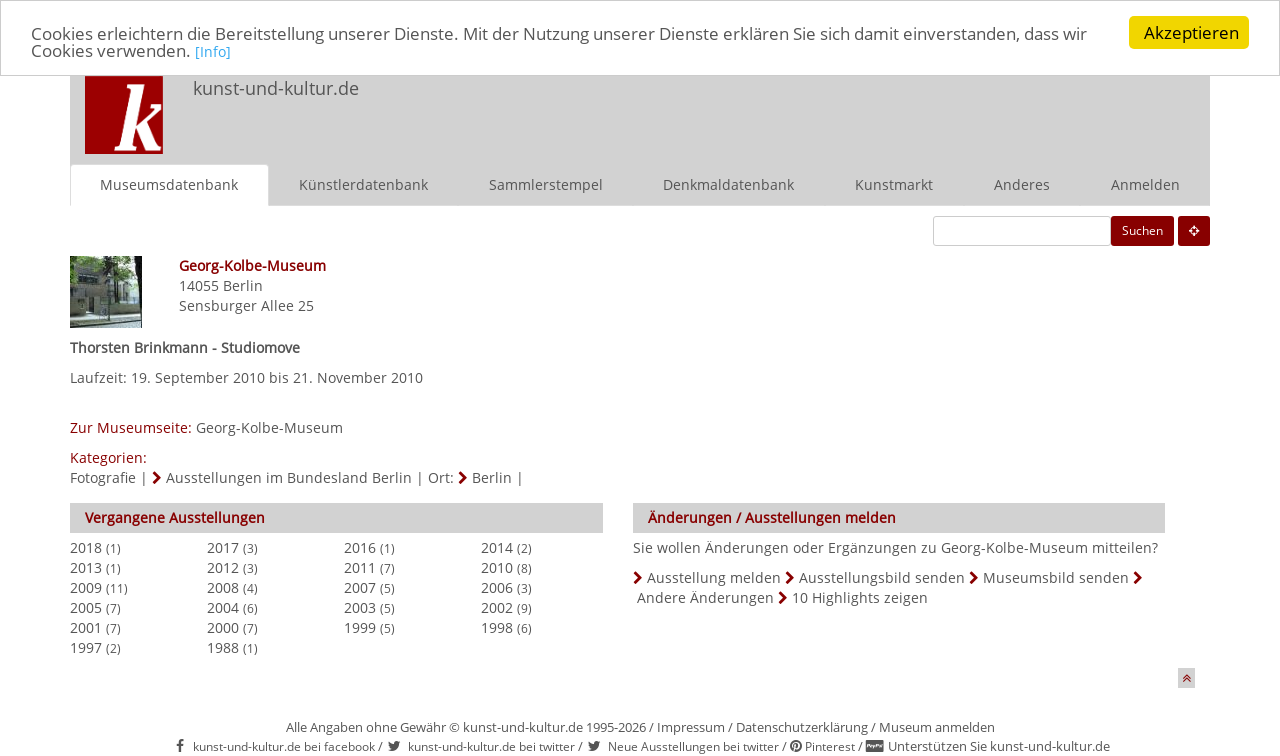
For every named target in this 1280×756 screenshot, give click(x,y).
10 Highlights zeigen (860, 596)
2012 (223, 566)
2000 (223, 626)
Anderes (1022, 183)
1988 (223, 646)
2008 (223, 586)
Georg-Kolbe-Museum (269, 426)
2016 (360, 546)
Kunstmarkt (894, 183)
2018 (86, 546)
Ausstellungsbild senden (882, 576)
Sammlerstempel (546, 183)
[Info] (213, 51)
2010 (497, 566)
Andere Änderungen (705, 596)
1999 (360, 626)
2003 (360, 606)
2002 (497, 606)
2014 (497, 546)
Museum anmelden (937, 726)
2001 (86, 626)
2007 (360, 586)
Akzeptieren (1191, 32)
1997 (86, 646)
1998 (497, 626)
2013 (86, 566)
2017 (223, 546)
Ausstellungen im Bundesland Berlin (289, 476)
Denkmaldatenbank (728, 183)
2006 (497, 586)
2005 (86, 606)
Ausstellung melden (714, 576)
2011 (360, 566)
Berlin (243, 284)
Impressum (691, 726)
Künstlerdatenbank (363, 183)
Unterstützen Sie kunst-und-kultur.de (999, 746)
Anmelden (1145, 183)
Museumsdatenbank (169, 183)
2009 (86, 586)
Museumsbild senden (1056, 576)
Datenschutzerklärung (802, 726)
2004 (223, 606)
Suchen (1142, 229)
